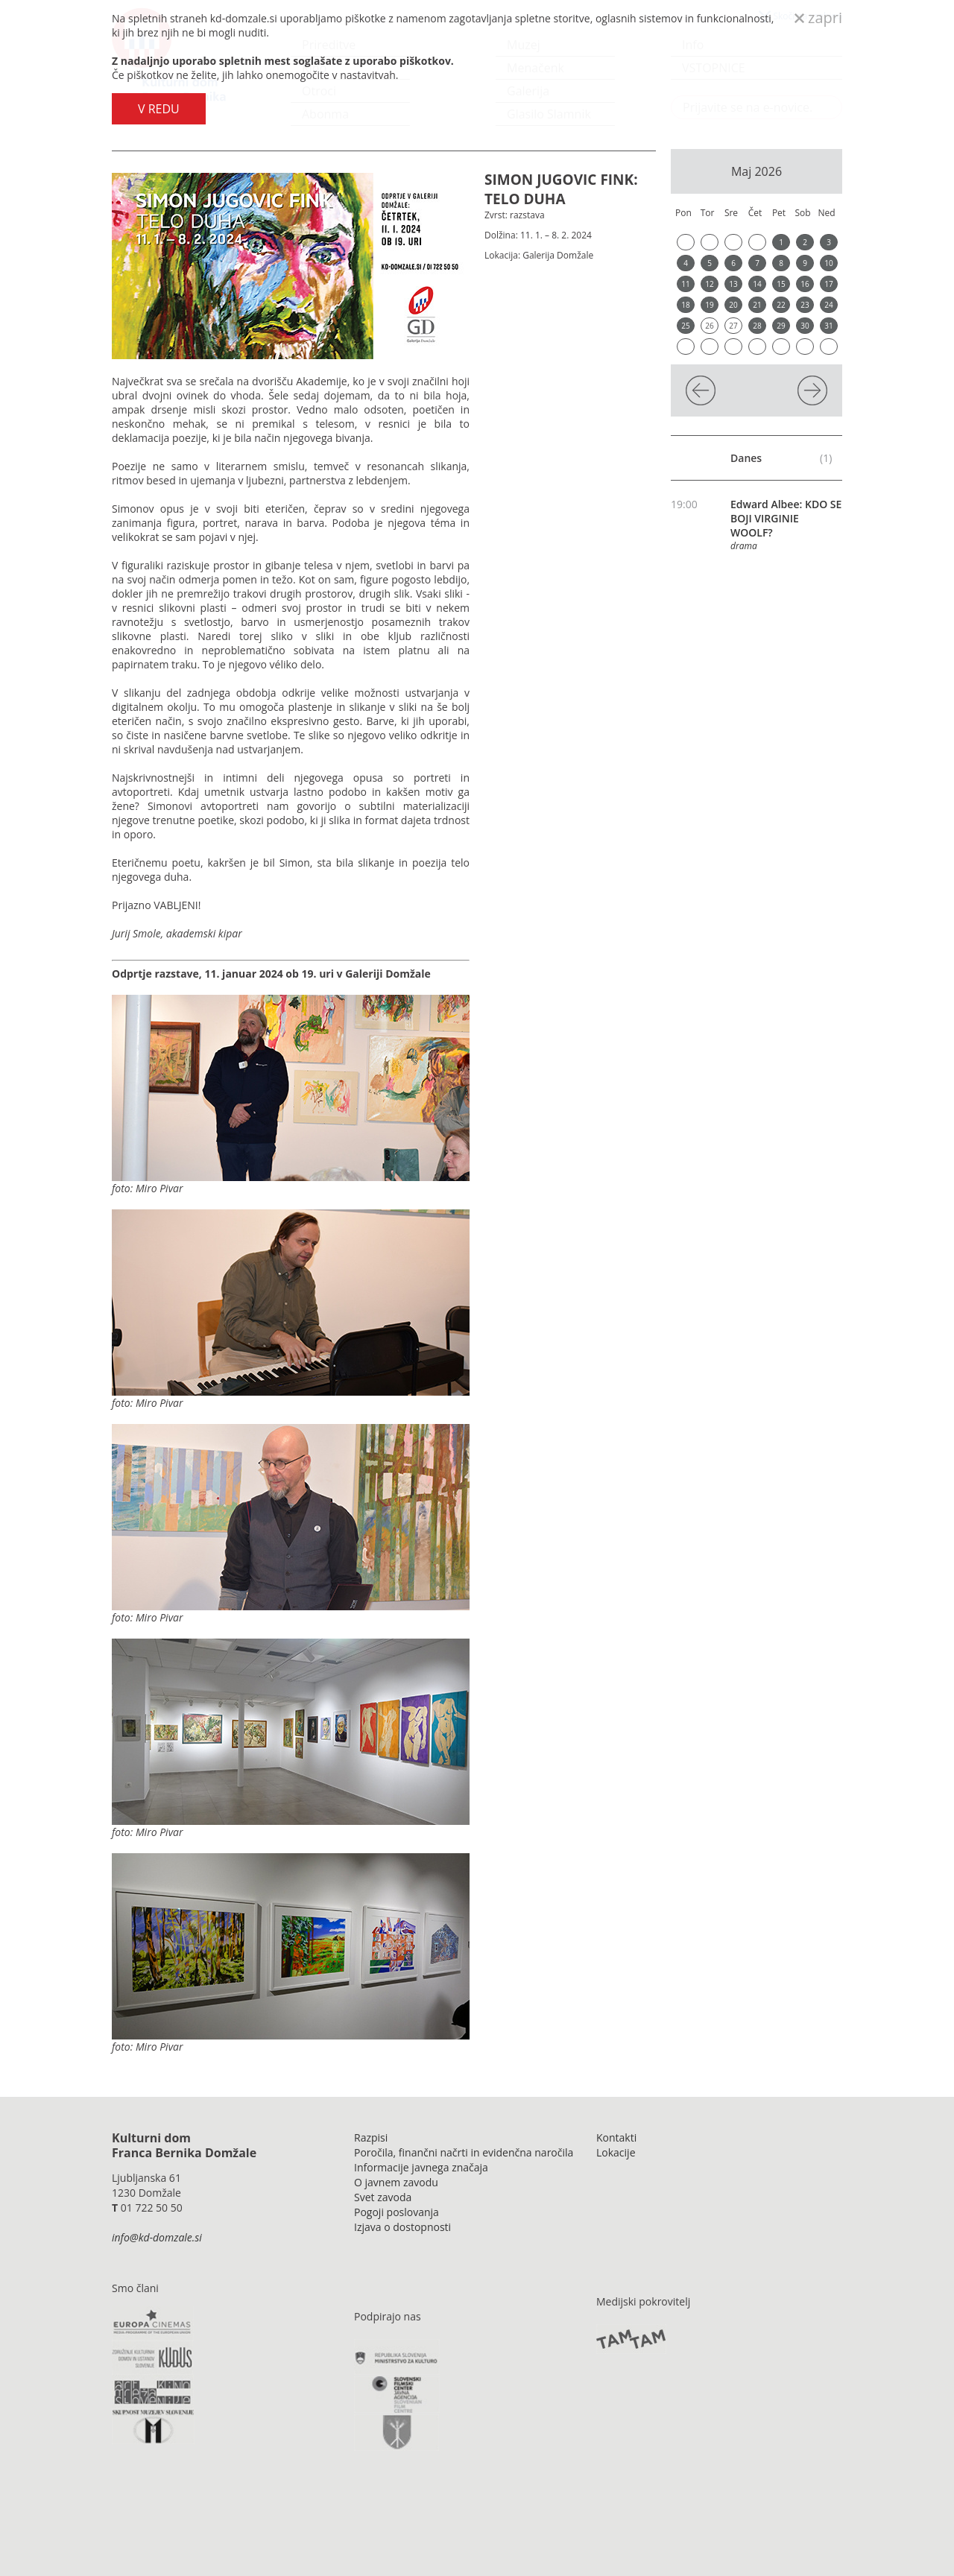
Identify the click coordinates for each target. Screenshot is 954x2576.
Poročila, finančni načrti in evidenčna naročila (463, 2152)
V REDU (159, 109)
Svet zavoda (382, 2197)
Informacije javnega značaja (421, 2167)
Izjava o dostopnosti (402, 2227)
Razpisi (371, 2137)
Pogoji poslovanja (396, 2212)
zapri (818, 17)
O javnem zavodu (396, 2182)
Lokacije (616, 2152)
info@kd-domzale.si (157, 2237)
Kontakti (616, 2137)
